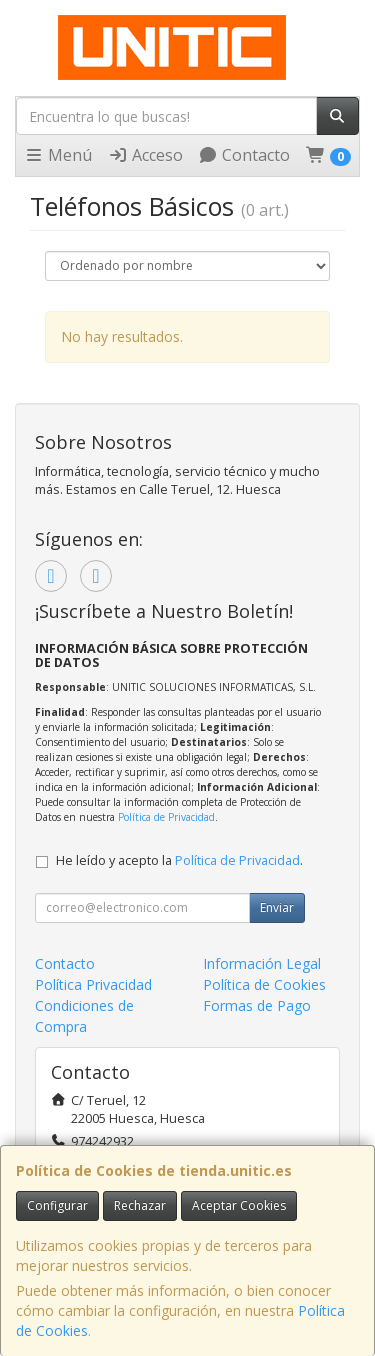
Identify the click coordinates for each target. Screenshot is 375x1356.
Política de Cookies (264, 984)
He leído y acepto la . (179, 860)
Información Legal (262, 963)
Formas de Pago (257, 1005)
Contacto (244, 155)
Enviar (277, 907)
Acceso (145, 155)
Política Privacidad (93, 984)
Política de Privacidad (166, 817)
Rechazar (140, 1205)
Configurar (57, 1205)
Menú (58, 155)
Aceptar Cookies (239, 1205)
